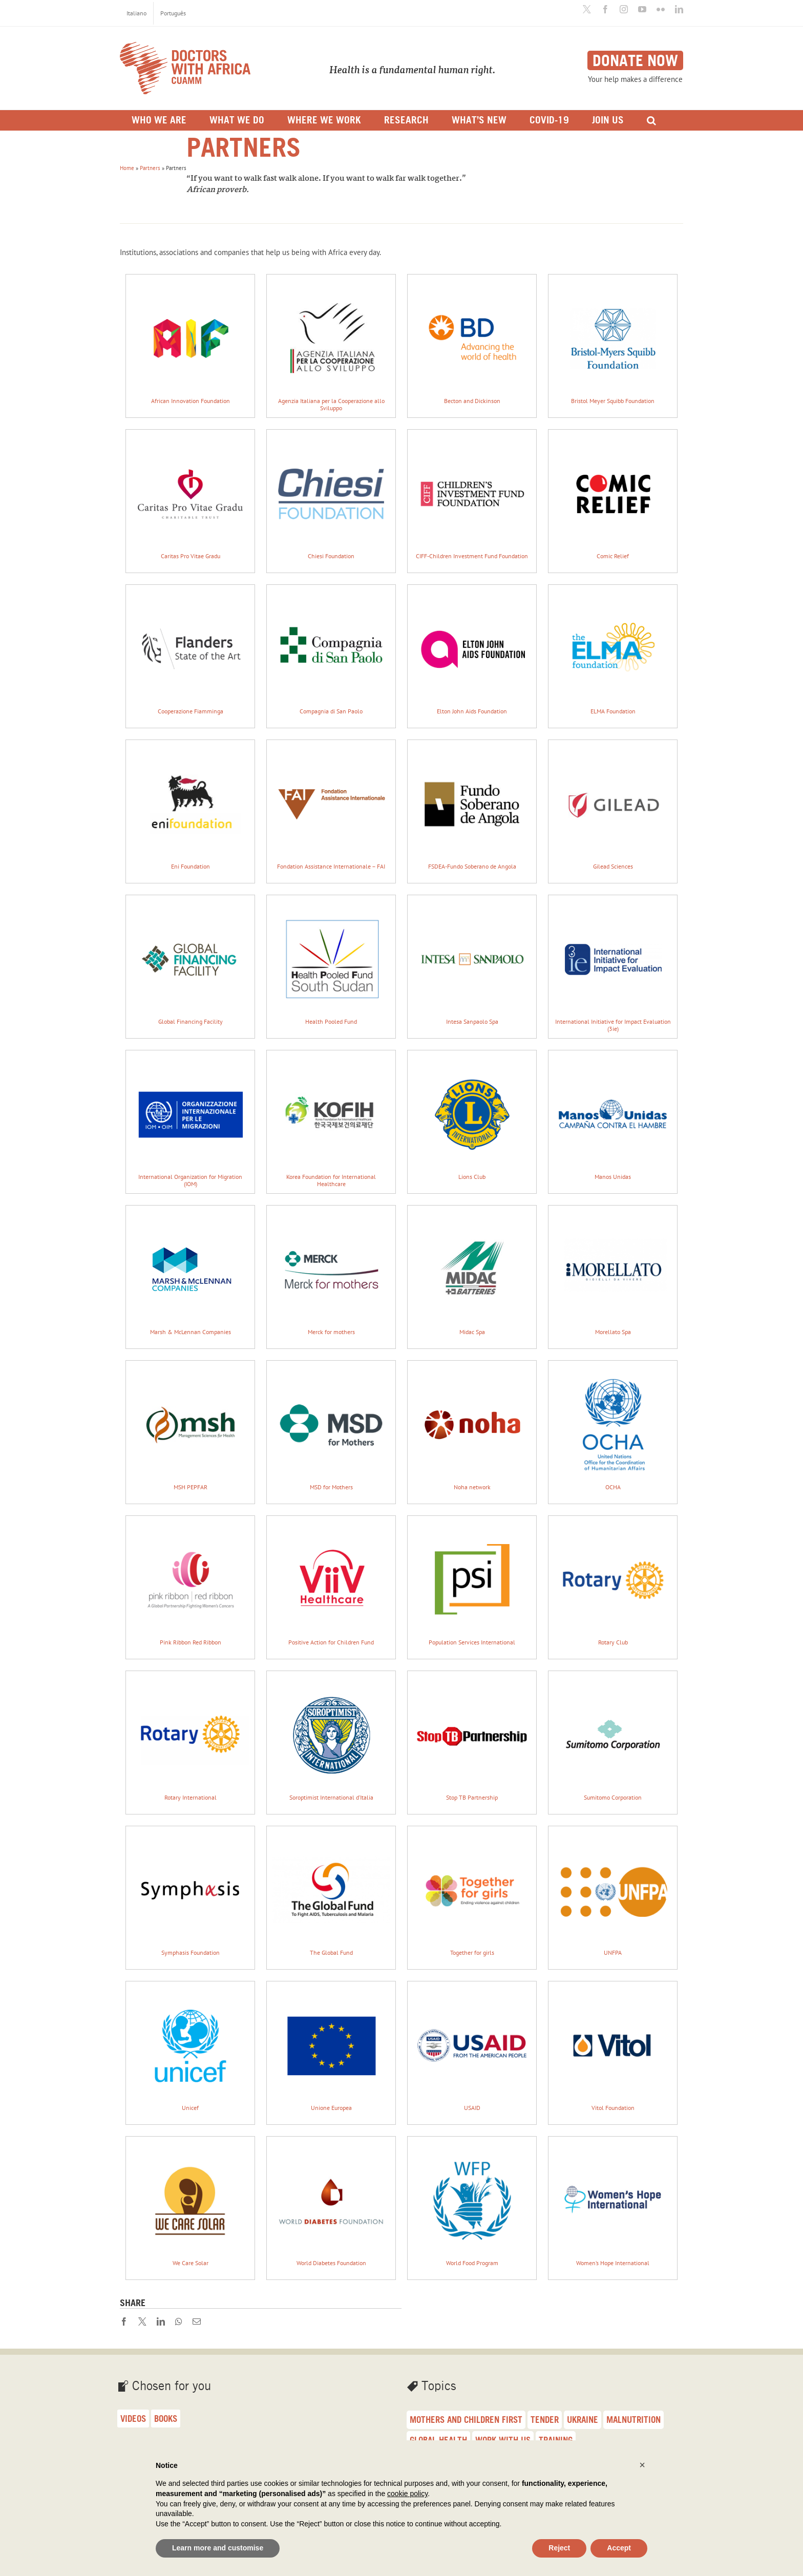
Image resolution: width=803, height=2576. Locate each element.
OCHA (612, 1428)
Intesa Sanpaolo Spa (472, 963)
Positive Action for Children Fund (331, 1584)
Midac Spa (472, 1273)
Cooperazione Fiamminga (190, 652)
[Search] (651, 120)
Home (127, 168)
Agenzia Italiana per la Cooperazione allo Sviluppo (331, 346)
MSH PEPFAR (190, 1428)
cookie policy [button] (407, 2493)
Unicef (190, 2049)
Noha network (472, 1428)
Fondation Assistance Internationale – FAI (331, 808)
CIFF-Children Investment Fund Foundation (472, 497)
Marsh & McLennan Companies (190, 1273)
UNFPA (612, 1894)
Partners (150, 168)
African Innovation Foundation (190, 342)
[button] (642, 2465)
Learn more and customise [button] (217, 2548)
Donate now (635, 60)
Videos (133, 2418)
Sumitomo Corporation (612, 1739)
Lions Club (472, 1118)
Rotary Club (612, 1584)
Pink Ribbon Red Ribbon (190, 1584)
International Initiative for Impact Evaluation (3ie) (612, 966)
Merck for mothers (331, 1273)
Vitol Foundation (612, 2049)
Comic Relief (612, 497)
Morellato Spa (612, 1273)
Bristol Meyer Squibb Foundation (612, 342)
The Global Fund (331, 1894)
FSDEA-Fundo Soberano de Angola (472, 808)
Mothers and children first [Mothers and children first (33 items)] (466, 2419)
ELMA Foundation (612, 652)
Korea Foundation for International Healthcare (331, 1122)
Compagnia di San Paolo (331, 652)
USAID (472, 2049)
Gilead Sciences (612, 808)
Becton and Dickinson (472, 342)
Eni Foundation (190, 808)
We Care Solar (190, 2204)
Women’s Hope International (612, 2204)
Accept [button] (619, 2548)
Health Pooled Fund (331, 963)
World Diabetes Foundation (331, 2204)
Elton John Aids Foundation (472, 652)
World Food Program (472, 2204)
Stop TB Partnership (472, 1739)
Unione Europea (331, 2049)
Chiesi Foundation (331, 497)
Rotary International (190, 1739)
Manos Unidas (612, 1118)
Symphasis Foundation (190, 1894)
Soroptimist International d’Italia (331, 1739)
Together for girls (472, 1894)
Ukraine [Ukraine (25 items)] (582, 2419)
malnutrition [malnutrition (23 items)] (633, 2419)
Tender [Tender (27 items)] (545, 2419)
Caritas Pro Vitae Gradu (190, 497)
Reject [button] (559, 2548)
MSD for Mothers (331, 1428)
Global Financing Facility (190, 963)
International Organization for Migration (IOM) (190, 1122)
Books (165, 2418)
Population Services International (472, 1584)
